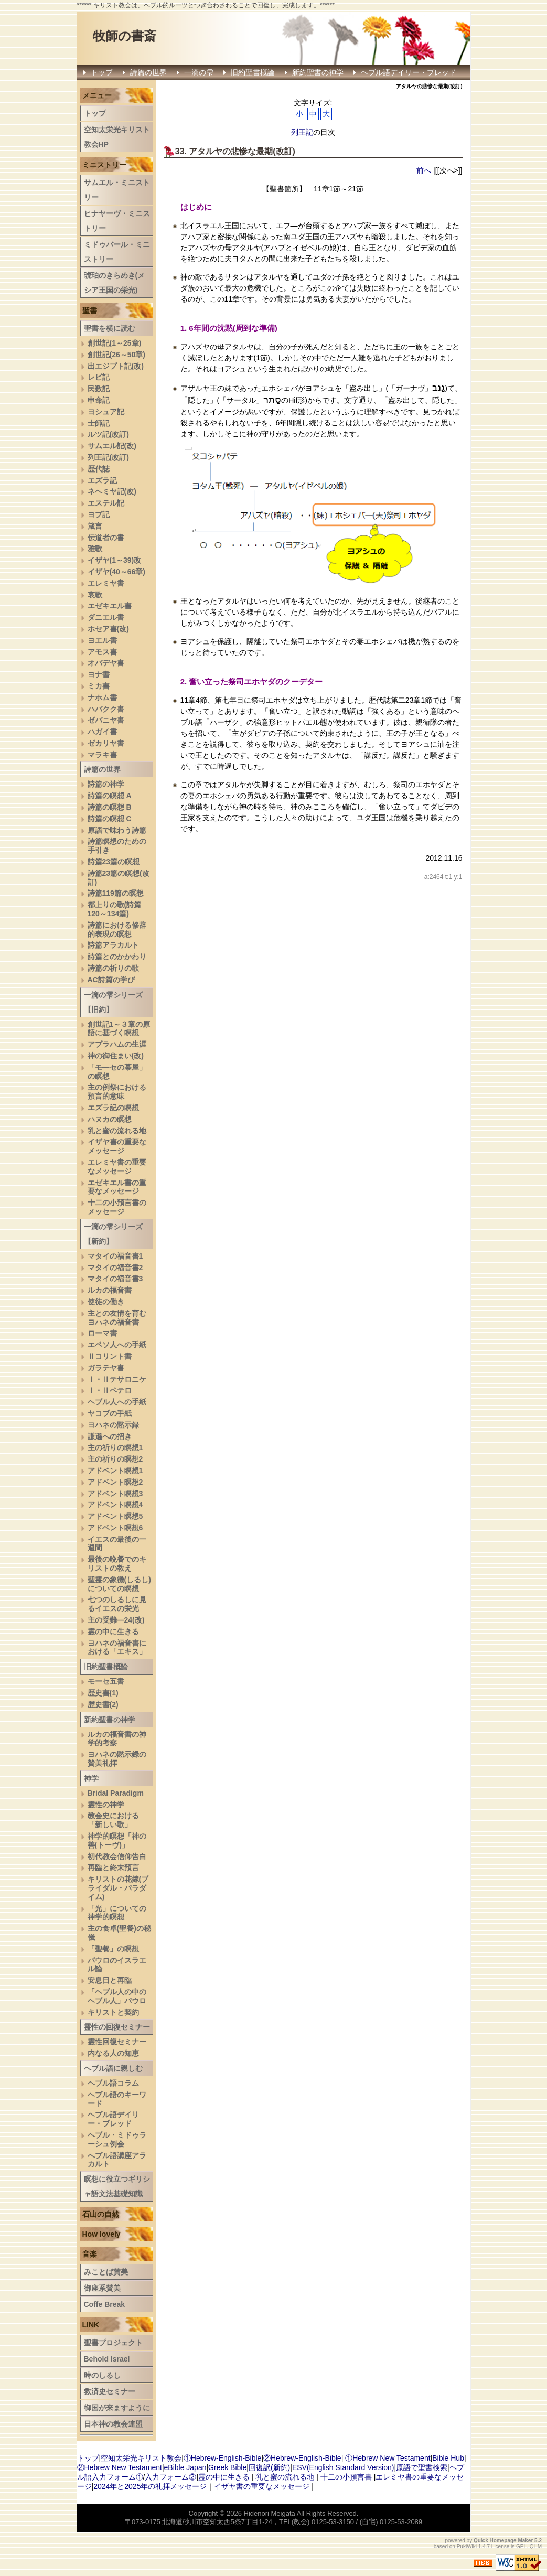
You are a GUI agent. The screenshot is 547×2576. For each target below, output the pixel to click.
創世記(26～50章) (116, 354)
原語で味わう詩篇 (117, 830)
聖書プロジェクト (113, 2342)
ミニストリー (104, 164)
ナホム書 (102, 697)
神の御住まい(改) (116, 1055)
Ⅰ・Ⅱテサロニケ (117, 1379)
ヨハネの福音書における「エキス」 (117, 1647)
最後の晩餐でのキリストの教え (117, 1563)
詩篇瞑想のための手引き (117, 845)
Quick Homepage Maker (503, 2540)
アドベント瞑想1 (115, 1470)
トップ (102, 72)
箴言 (95, 526)
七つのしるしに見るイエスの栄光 (117, 1604)
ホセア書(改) (108, 629)
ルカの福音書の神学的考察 (117, 1738)
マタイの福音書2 (115, 1267)
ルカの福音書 (110, 1290)
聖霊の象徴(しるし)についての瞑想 (119, 1584)
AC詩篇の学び (111, 979)
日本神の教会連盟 (113, 2424)
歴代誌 (99, 469)
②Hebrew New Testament (119, 2467)
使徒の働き (106, 1301)
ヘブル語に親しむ (113, 2068)
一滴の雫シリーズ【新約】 (113, 1234)
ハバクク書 (106, 709)
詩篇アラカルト (113, 945)
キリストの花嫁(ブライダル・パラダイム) (118, 1888)
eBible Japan (185, 2467)
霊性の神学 (106, 1804)
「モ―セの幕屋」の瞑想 (117, 1071)
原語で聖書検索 (421, 2467)
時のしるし (102, 2375)
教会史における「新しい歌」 (113, 1820)
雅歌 (95, 548)
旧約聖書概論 (253, 72)
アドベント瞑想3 (115, 1493)
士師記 (99, 423)
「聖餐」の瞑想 (113, 1949)
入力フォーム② (170, 2477)
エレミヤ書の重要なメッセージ (117, 1166)
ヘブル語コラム (113, 2083)
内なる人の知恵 (113, 2053)
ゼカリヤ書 (106, 743)
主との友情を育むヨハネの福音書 (117, 1317)
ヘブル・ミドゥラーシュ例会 (117, 2139)
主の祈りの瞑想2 (115, 1459)
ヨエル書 (102, 640)
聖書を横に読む (109, 328)
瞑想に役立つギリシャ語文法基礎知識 (117, 2186)
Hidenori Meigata (269, 2513)
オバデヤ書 (106, 663)
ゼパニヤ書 (106, 720)
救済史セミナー (109, 2391)
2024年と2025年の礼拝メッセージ (150, 2486)
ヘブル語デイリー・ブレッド (408, 72)
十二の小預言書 (346, 2477)
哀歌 (95, 595)
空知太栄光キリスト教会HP (117, 136)
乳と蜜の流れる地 (117, 1130)
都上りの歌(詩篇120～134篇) (115, 909)
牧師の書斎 (124, 36)
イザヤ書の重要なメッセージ (117, 1146)
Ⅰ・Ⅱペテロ (110, 1390)
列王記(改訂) (108, 457)
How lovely (101, 2234)
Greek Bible (227, 2467)
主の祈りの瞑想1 (115, 1447)
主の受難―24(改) (116, 1620)
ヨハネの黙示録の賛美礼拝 (117, 1758)
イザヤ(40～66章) (116, 571)
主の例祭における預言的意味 (117, 1091)
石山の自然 (100, 2214)
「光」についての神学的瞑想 (117, 1913)
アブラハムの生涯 (117, 1044)
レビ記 (99, 377)
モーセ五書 (106, 1681)
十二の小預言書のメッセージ (117, 1207)
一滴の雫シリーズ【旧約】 (113, 1002)
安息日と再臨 (110, 1980)
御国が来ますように (117, 2407)
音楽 (89, 2254)
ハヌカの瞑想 (110, 1119)
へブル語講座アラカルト (117, 2160)
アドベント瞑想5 (115, 1516)
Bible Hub (448, 2458)
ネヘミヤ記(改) (112, 491)
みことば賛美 (106, 2272)
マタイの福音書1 (115, 1256)
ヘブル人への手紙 (117, 1402)
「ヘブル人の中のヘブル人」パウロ (117, 1996)
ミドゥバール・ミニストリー (117, 251)
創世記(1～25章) (115, 343)
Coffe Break (104, 2304)
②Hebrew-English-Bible (302, 2458)
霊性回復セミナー (117, 2041)
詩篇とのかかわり (117, 956)
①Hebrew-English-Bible (223, 2458)
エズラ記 (102, 480)
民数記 (99, 388)
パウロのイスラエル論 (117, 1964)
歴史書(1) (103, 1693)
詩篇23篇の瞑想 (114, 861)
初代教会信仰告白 (117, 1856)
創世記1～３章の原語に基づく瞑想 (119, 1028)
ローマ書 (102, 1333)
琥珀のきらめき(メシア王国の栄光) (114, 282)
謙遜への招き (110, 1436)
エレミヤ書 (106, 583)
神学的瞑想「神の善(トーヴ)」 (117, 1840)
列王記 (302, 132)
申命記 (99, 400)
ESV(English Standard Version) (343, 2467)
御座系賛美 (102, 2288)
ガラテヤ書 (106, 1368)
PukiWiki (467, 2546)
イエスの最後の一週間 (117, 1543)
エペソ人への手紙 (117, 1344)
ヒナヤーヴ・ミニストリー (117, 220)
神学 (91, 1778)
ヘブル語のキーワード (117, 2099)
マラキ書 (102, 754)
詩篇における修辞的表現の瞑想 (117, 929)
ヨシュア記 (106, 411)
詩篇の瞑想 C (110, 818)
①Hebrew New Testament (387, 2458)
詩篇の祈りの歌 (113, 968)
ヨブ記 (99, 514)
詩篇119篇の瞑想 (116, 893)
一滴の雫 (198, 72)
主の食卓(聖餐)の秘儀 (119, 1932)
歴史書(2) (103, 1704)
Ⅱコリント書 (110, 1356)
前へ (423, 170)
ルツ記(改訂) (108, 434)
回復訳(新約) (269, 2467)
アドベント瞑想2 (115, 1482)
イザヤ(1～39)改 (115, 560)
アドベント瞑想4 (115, 1504)
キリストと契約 (113, 2012)
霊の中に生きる (113, 1631)
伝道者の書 (106, 537)
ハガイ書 (102, 731)
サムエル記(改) (112, 446)
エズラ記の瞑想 (113, 1107)
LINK (91, 2325)
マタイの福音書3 (115, 1278)
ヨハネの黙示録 (113, 1425)
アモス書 (102, 652)
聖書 (89, 310)
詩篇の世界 (148, 72)
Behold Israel (107, 2359)
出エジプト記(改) (116, 366)
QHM (536, 2546)
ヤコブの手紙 (110, 1413)
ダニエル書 (106, 617)
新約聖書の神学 (318, 72)
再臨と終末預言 (113, 1867)
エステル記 (106, 503)
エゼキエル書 (110, 606)
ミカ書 (99, 686)
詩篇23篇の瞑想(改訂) (118, 877)
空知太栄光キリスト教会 (141, 2458)
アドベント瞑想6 (115, 1527)
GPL (521, 2546)
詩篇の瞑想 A (110, 795)
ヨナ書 (99, 674)
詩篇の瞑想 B (110, 807)
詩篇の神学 (106, 784)
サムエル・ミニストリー (117, 189)
